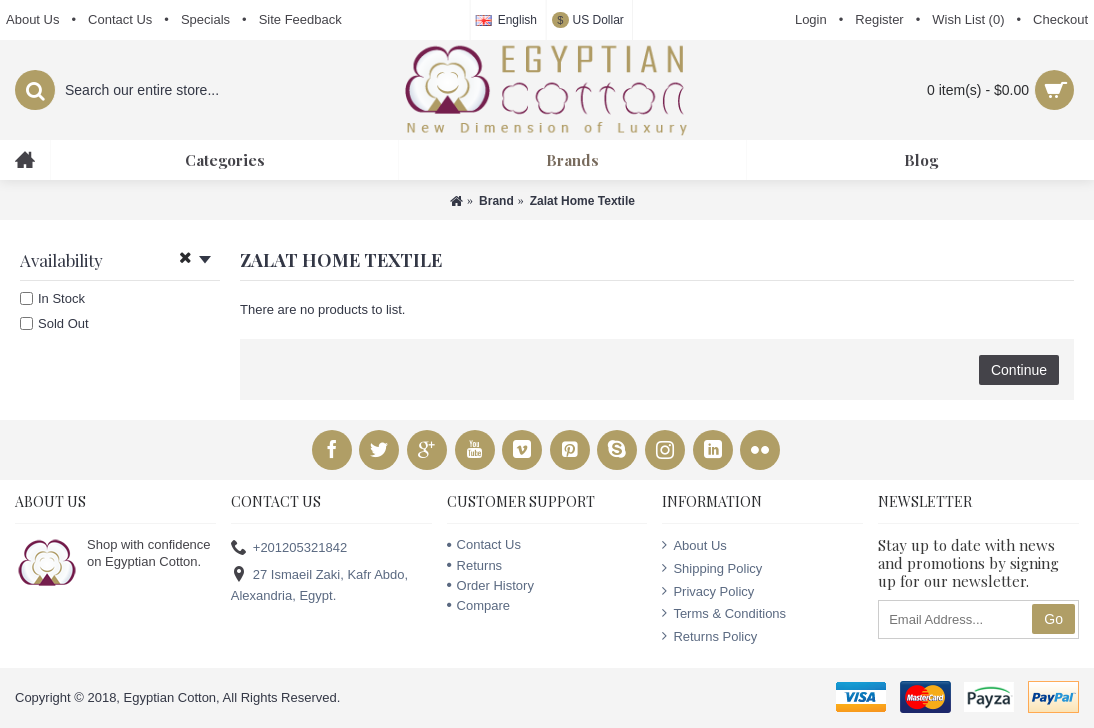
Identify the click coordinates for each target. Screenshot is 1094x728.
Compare (478, 605)
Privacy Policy (708, 591)
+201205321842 (289, 548)
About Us (694, 545)
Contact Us (484, 544)
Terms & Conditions (724, 613)
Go (1053, 619)
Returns (475, 565)
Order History (490, 585)
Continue (1019, 370)
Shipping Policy (712, 568)
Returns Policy (709, 636)
